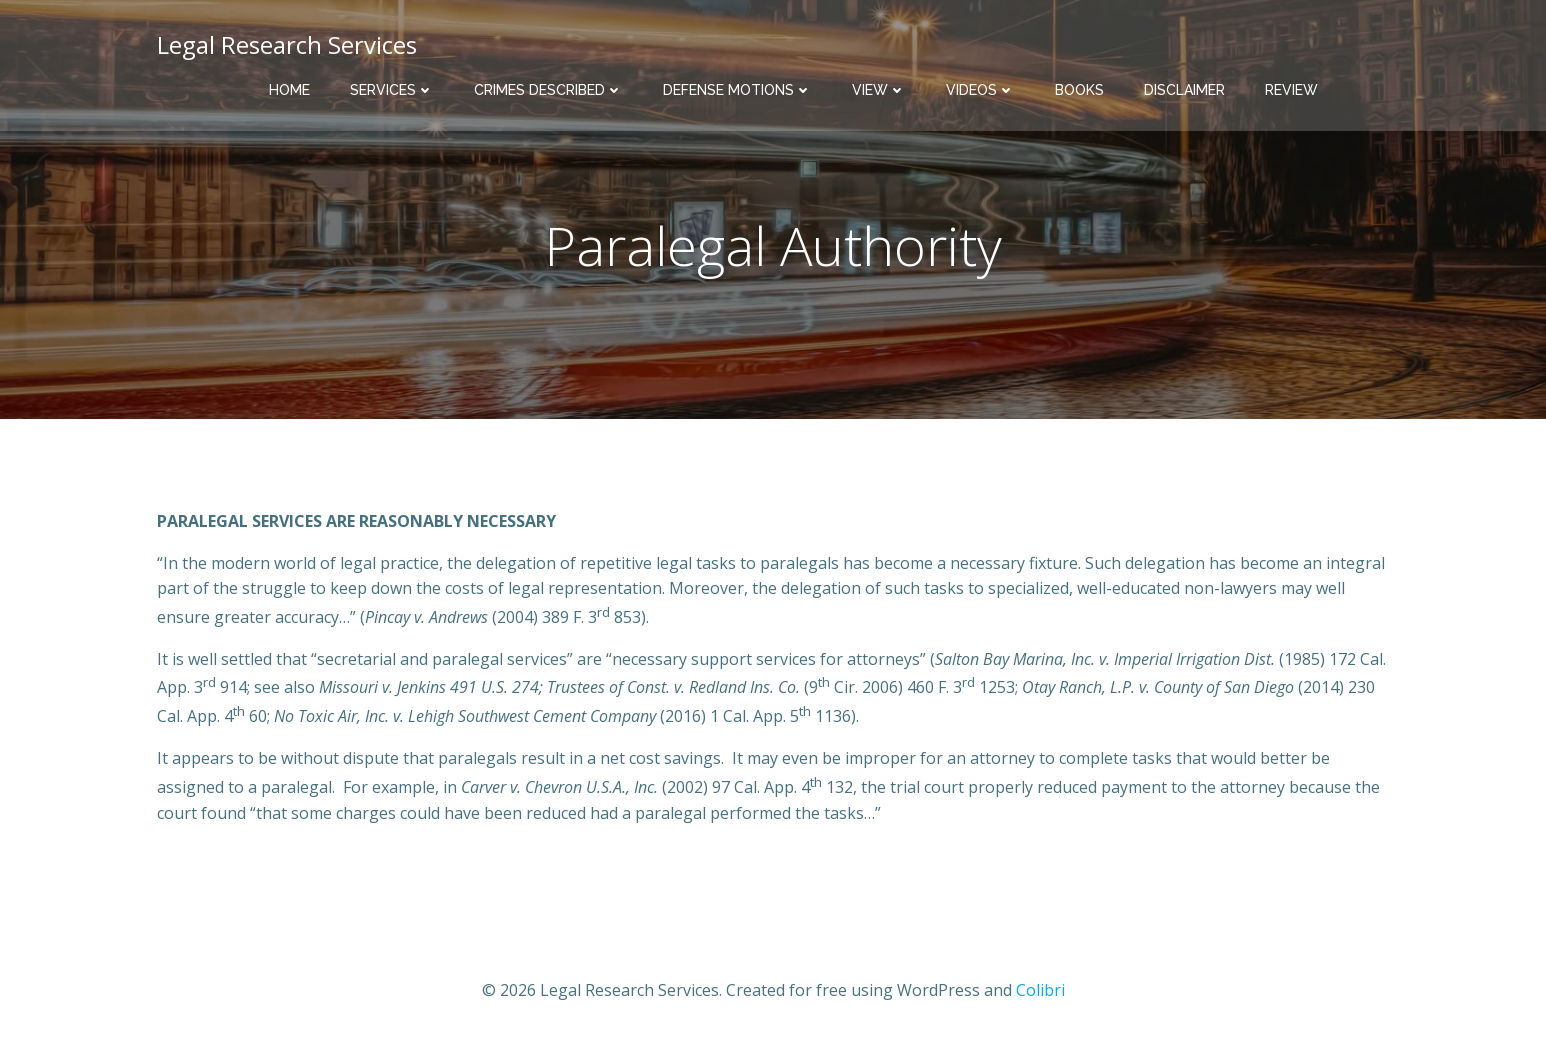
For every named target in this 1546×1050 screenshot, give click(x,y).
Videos (980, 90)
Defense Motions (737, 90)
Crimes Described (548, 90)
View (879, 90)
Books (1079, 90)
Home (289, 90)
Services (392, 90)
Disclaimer (1184, 90)
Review (1291, 90)
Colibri (1040, 990)
